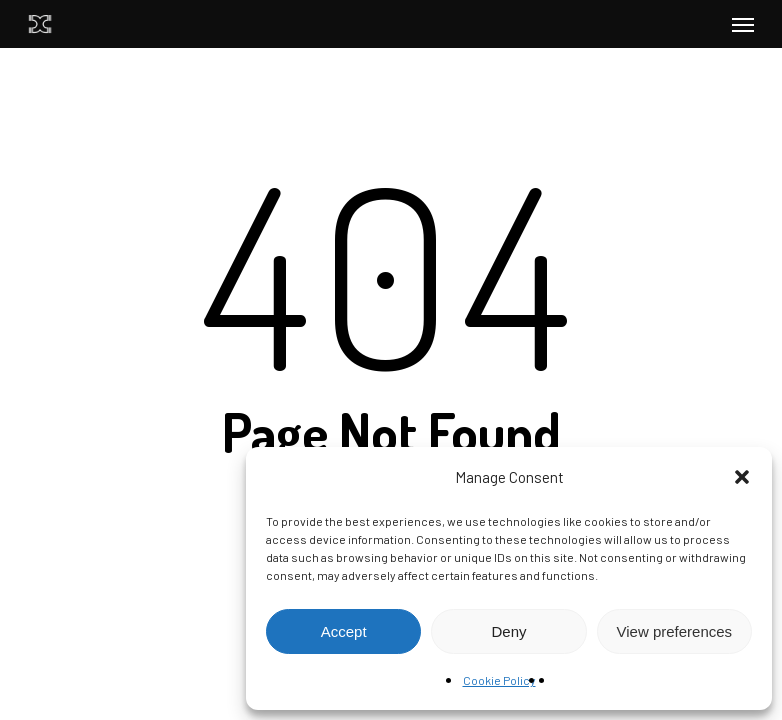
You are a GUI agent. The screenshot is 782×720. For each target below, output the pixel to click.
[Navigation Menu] (743, 24)
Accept (344, 631)
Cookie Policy (499, 680)
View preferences (675, 631)
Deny (508, 631)
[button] (742, 477)
